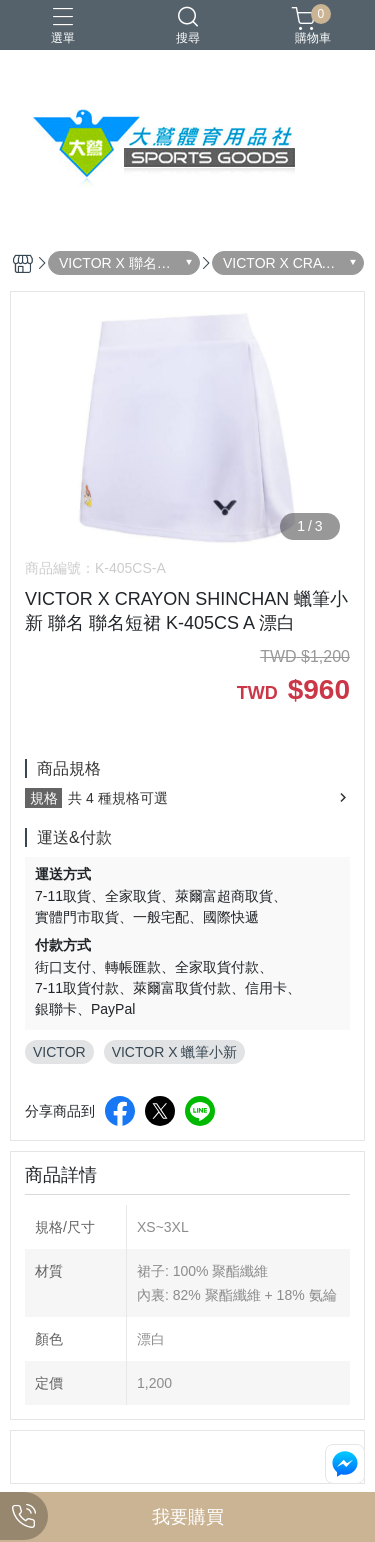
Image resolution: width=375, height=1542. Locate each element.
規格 (44, 798)
